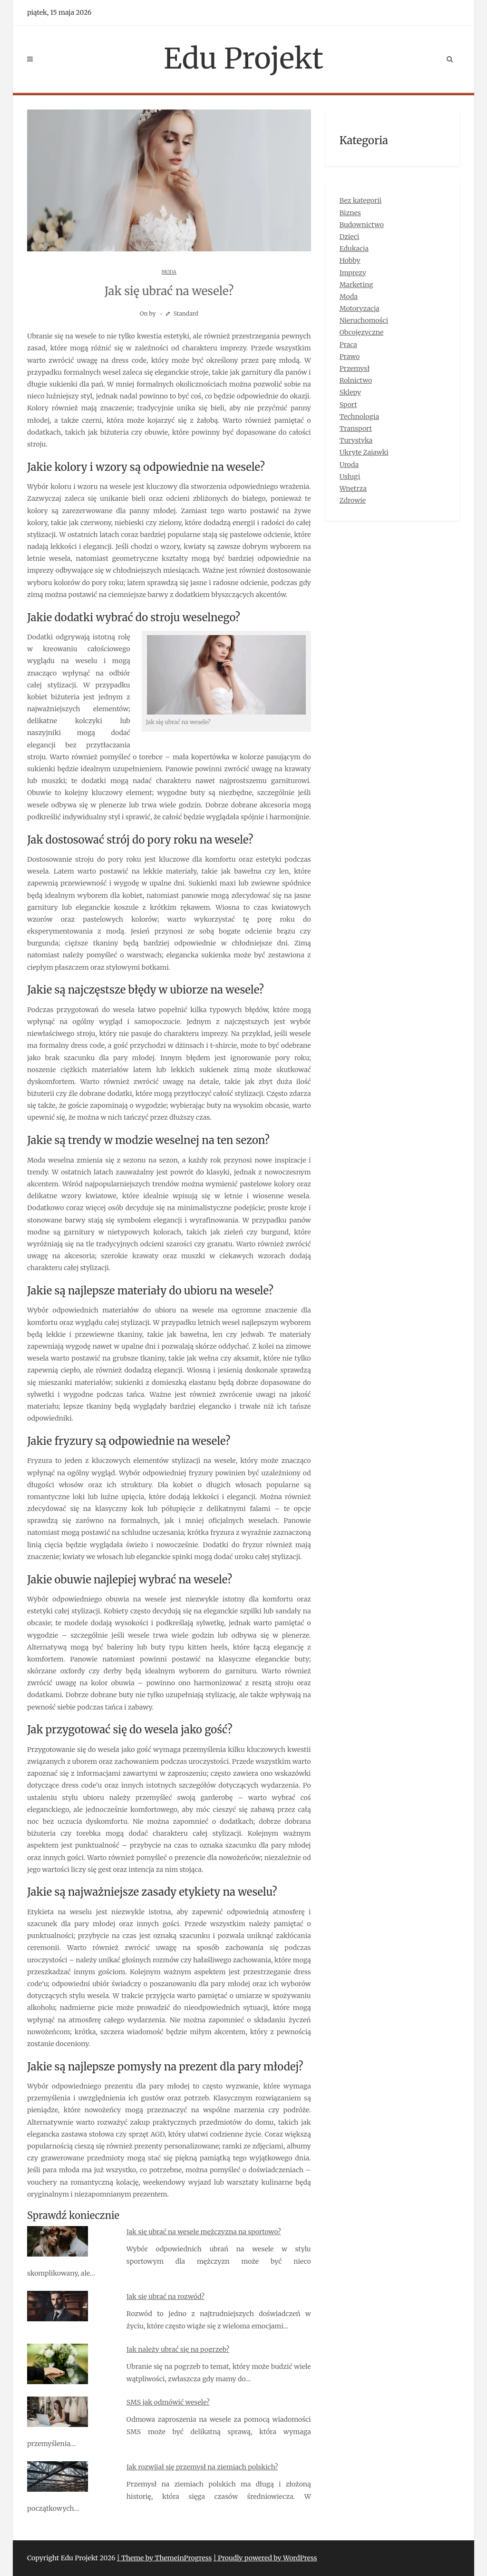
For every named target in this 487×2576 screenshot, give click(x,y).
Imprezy (353, 273)
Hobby (350, 260)
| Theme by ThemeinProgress (164, 2558)
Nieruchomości (364, 320)
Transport (356, 428)
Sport (348, 404)
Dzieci (350, 236)
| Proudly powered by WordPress (265, 2558)
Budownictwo (362, 224)
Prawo (350, 356)
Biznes (350, 213)
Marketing (356, 284)
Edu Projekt (243, 58)
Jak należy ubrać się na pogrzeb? (178, 2349)
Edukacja (354, 248)
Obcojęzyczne (362, 332)
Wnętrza (353, 488)
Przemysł (355, 368)
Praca (348, 344)
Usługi (350, 476)
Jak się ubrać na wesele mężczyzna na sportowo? (204, 2232)
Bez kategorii (361, 200)
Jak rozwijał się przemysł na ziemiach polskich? (202, 2467)
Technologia (360, 416)
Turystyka (356, 440)
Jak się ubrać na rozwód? (166, 2296)
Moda (169, 272)
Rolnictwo (356, 380)
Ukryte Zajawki (364, 452)
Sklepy (350, 392)
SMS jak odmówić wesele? (168, 2402)
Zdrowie (353, 500)
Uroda (349, 464)
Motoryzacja (360, 308)
